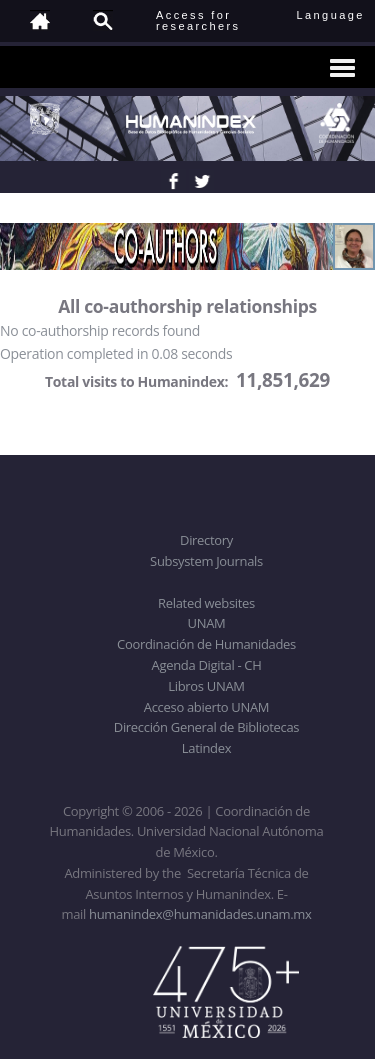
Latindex (206, 748)
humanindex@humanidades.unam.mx (200, 914)
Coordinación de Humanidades (206, 644)
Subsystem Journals (206, 561)
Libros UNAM (206, 686)
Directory (206, 540)
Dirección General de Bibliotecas (206, 727)
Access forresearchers (198, 20)
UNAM (207, 623)
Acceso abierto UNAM (206, 707)
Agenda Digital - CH (207, 665)
